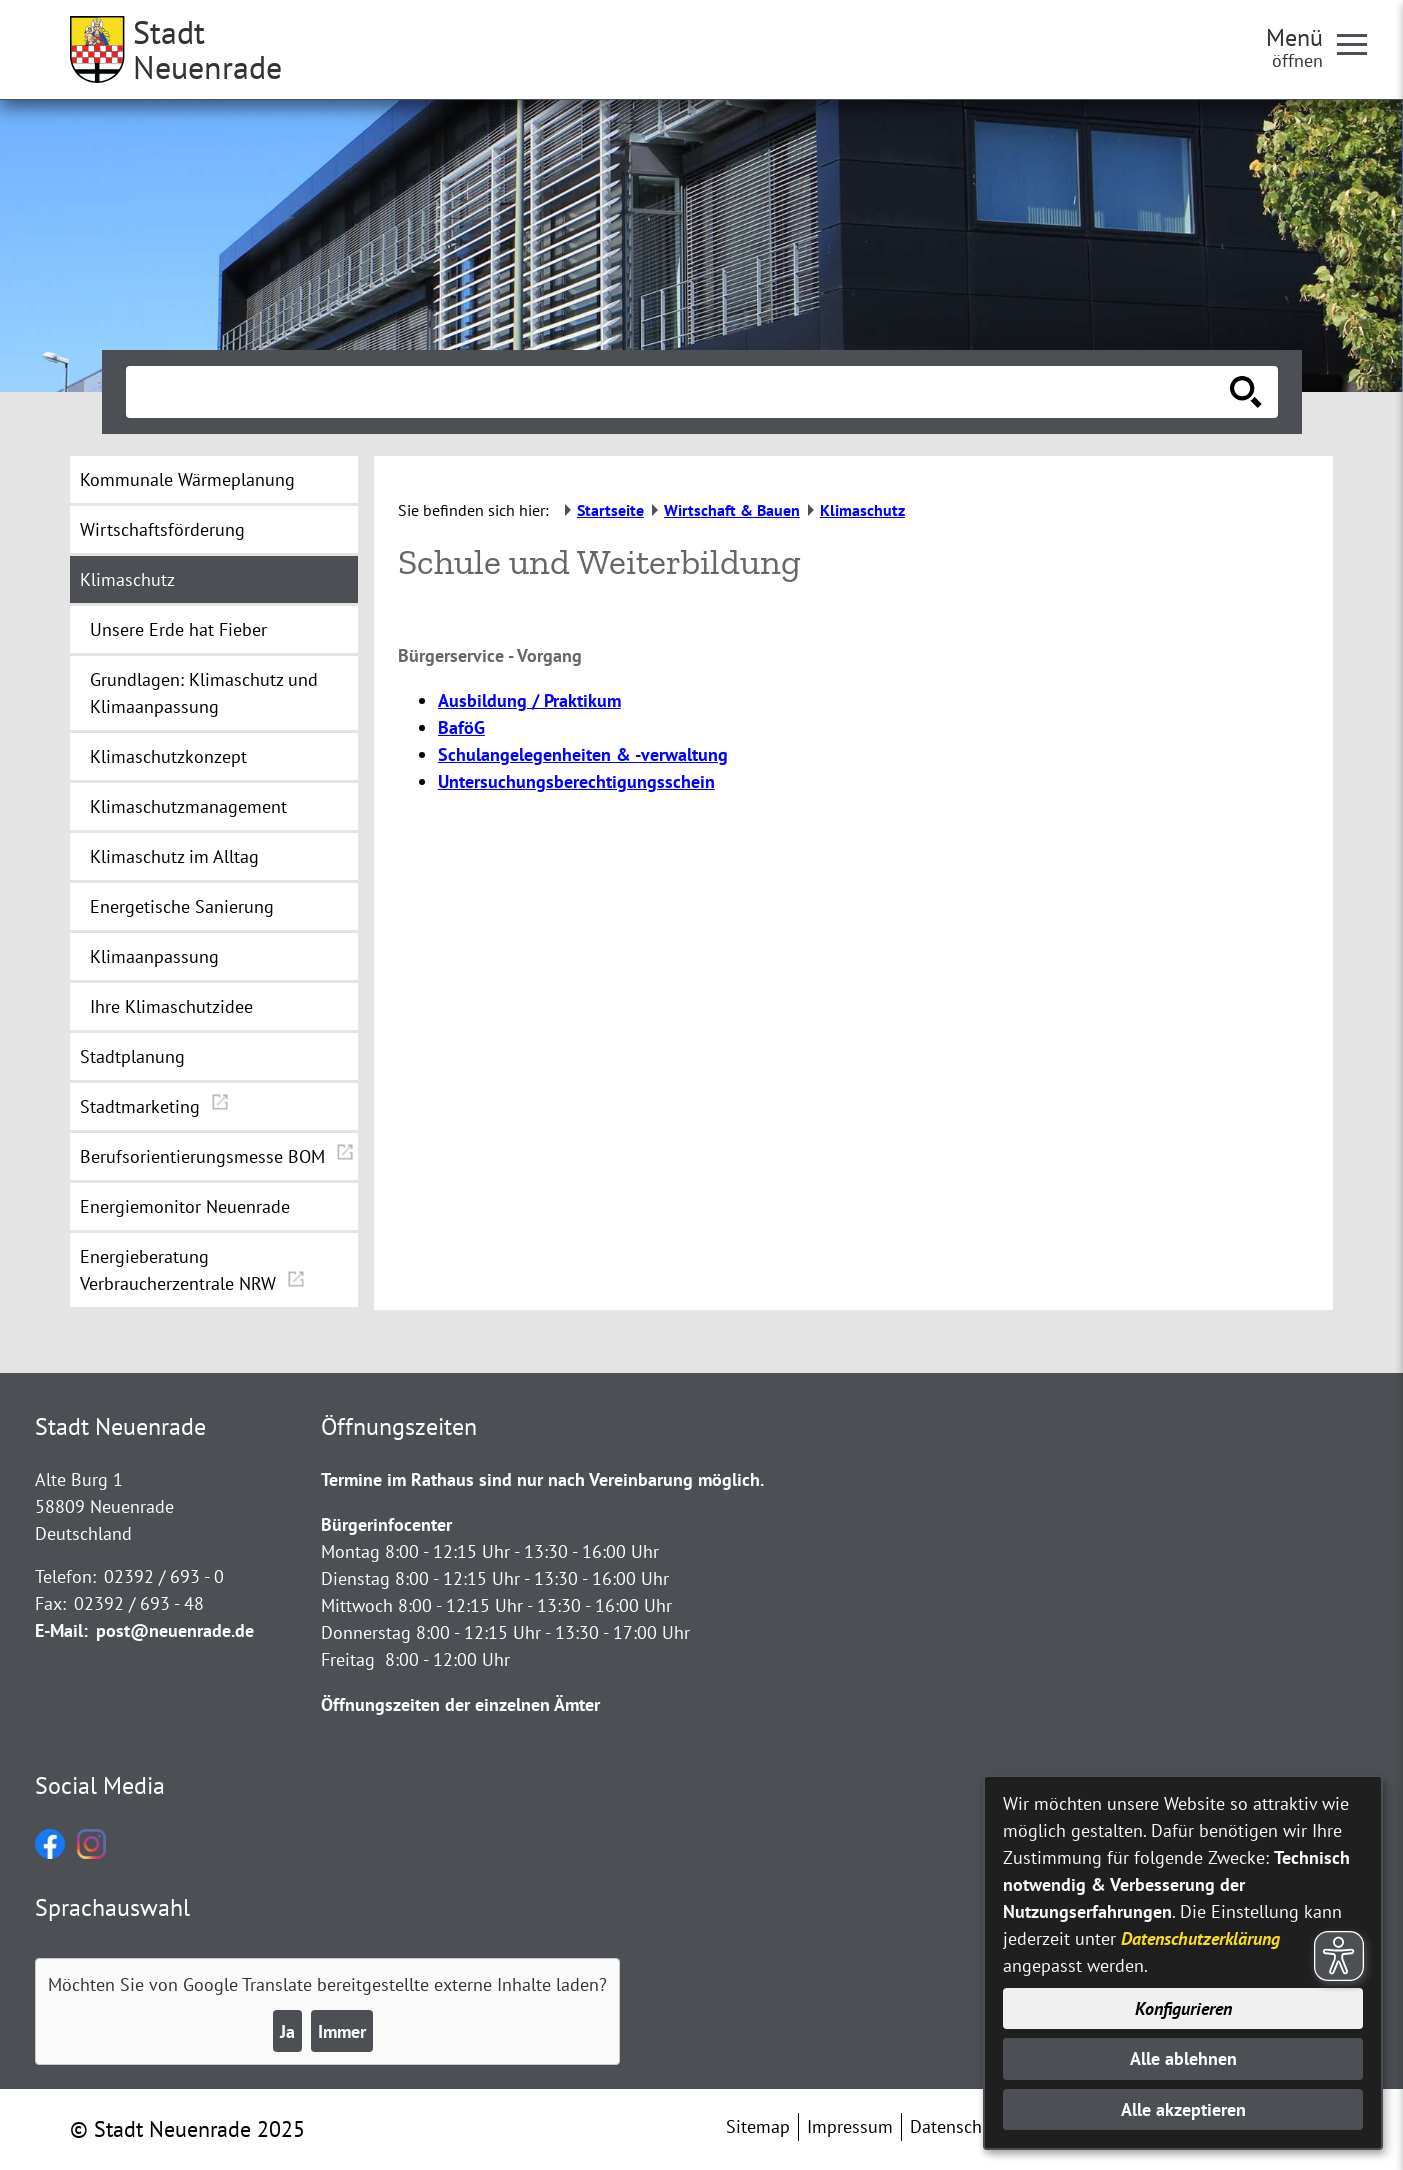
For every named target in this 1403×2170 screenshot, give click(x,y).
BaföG (461, 727)
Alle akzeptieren (1183, 2109)
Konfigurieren (1183, 2008)
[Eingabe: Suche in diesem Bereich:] (680, 392)
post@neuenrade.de (175, 1630)
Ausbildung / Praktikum (529, 700)
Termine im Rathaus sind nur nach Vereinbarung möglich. (542, 1479)
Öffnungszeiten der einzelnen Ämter (460, 1704)
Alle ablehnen (1183, 2058)
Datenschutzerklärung (1200, 1938)
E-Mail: (61, 1630)
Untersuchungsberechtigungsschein (576, 781)
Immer (342, 2031)
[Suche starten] (1246, 392)
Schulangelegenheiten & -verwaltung (583, 754)
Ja (287, 2031)
